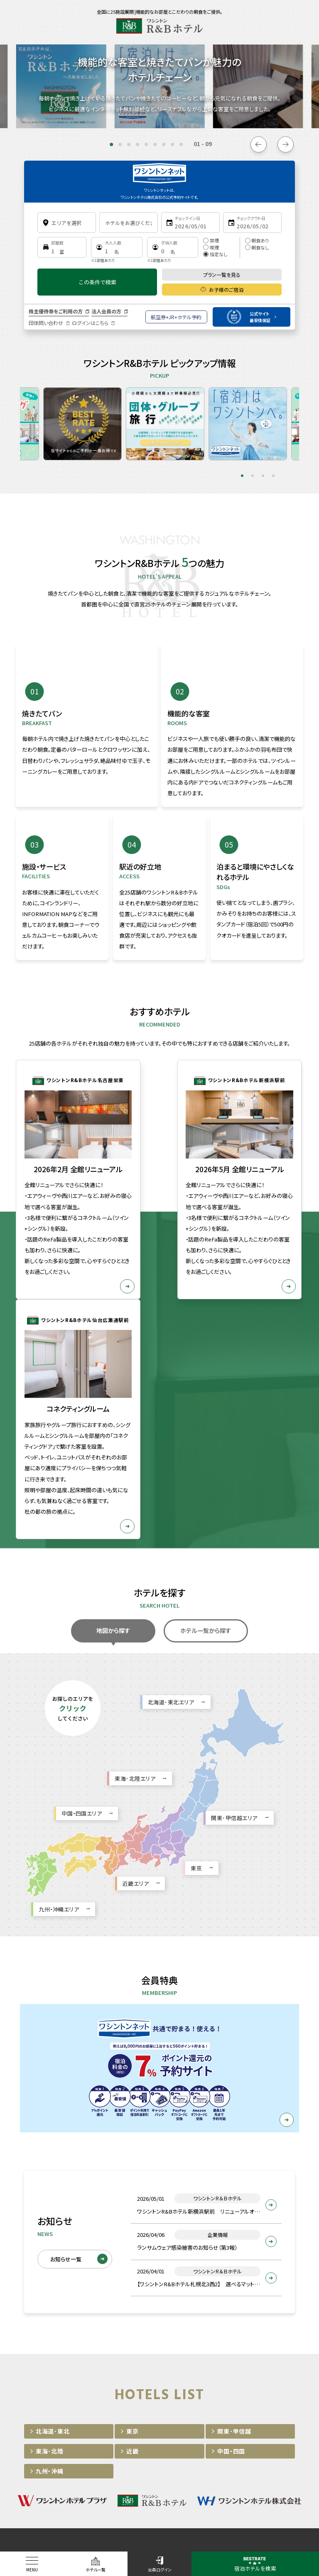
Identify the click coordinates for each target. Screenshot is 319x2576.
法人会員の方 (106, 311)
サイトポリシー (97, 2376)
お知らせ (56, 2376)
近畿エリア (136, 1701)
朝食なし (257, 247)
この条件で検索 (97, 282)
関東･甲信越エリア (234, 1636)
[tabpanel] (53, 418)
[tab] (111, 144)
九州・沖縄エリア (59, 1727)
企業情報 (140, 2376)
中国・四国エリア (81, 1631)
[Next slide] (285, 144)
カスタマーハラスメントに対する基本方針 (159, 2396)
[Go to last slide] (258, 144)
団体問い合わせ (46, 322)
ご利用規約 (260, 2376)
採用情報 (176, 2376)
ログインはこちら (90, 322)
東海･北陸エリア (135, 1596)
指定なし (215, 254)
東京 (196, 1686)
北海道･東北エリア (171, 1520)
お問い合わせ (216, 2376)
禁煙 (211, 240)
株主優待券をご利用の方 (56, 311)
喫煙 (211, 247)
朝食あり (257, 240)
